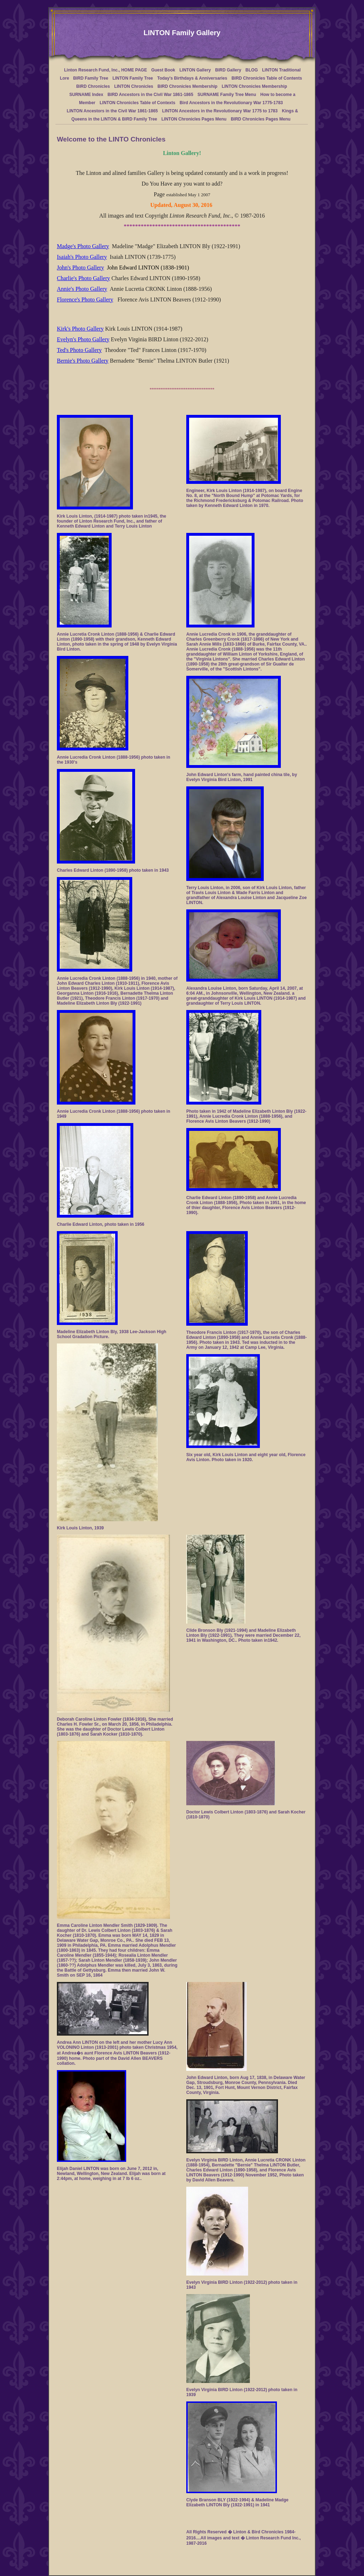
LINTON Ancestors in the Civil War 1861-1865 (112, 110)
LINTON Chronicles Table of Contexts (137, 102)
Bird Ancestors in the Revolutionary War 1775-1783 (231, 102)
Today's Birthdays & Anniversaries (192, 78)
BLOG (252, 70)
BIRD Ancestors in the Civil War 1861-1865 (150, 94)
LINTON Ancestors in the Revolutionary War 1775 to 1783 (220, 110)
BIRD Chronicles (93, 86)
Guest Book (163, 70)
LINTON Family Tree (132, 78)
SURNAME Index (86, 94)
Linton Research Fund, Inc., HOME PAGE (105, 70)
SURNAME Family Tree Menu (227, 94)
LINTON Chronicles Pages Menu (193, 119)
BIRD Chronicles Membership (187, 86)
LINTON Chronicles (133, 86)
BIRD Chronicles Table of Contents (266, 78)
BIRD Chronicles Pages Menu (260, 119)
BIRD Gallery (228, 70)
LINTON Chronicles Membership (254, 86)
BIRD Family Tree (90, 78)
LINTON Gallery (195, 70)
